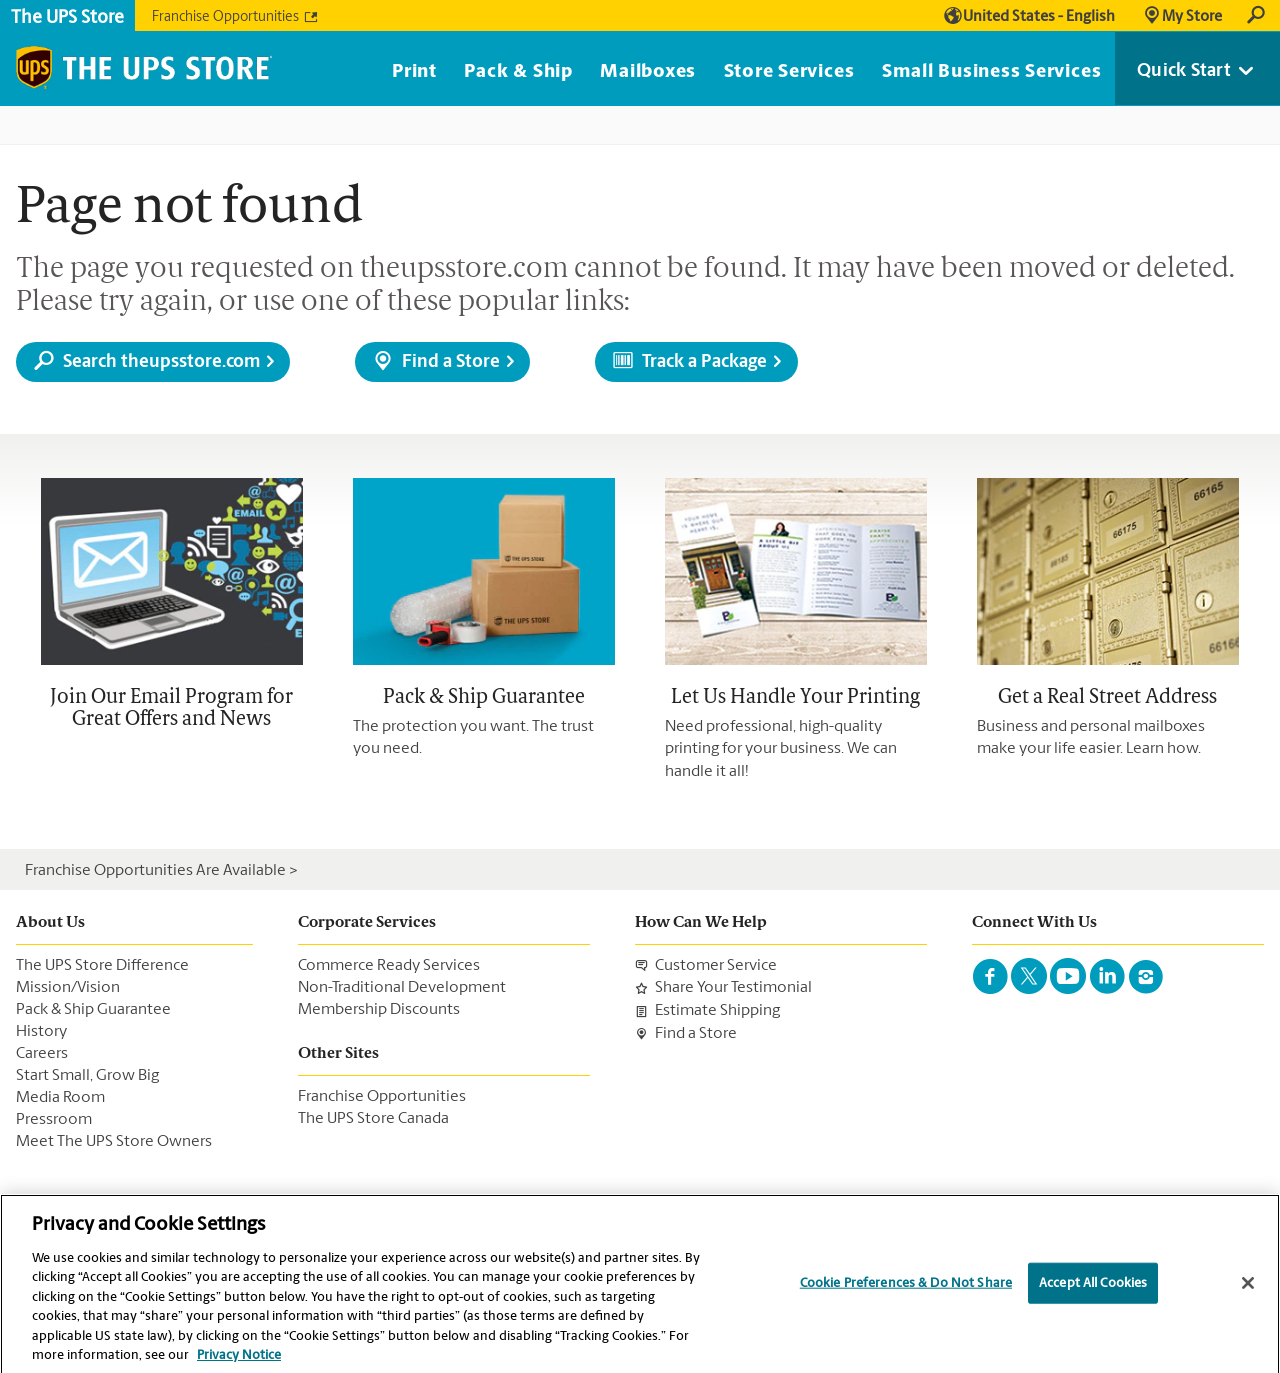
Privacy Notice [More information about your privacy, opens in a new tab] (239, 1362)
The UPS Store (67, 18)
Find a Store (451, 362)
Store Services (789, 72)
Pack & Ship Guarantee (93, 1010)
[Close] (1248, 1289)
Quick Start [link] (1184, 71)
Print (414, 72)
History (41, 1032)
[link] (1182, 16)
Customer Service (716, 966)
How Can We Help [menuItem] (701, 923)
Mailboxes (648, 72)
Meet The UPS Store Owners (114, 1142)
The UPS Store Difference (102, 966)
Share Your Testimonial (733, 989)
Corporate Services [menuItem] (367, 923)
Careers (42, 1054)
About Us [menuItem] (50, 923)
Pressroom (54, 1120)
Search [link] (1256, 16)
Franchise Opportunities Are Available (155, 871)
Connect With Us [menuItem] (1034, 923)
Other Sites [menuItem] (338, 1054)
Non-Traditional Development (402, 988)
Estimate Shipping (717, 1011)
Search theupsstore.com (161, 362)
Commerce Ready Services (389, 966)
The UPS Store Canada (373, 1119)
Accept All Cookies (1093, 1289)
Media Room (60, 1098)
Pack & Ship (518, 72)
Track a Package (704, 362)
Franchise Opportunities (225, 18)
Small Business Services (991, 72)
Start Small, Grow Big (87, 1076)
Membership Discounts (379, 1010)
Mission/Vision (68, 988)
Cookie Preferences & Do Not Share (906, 1289)
